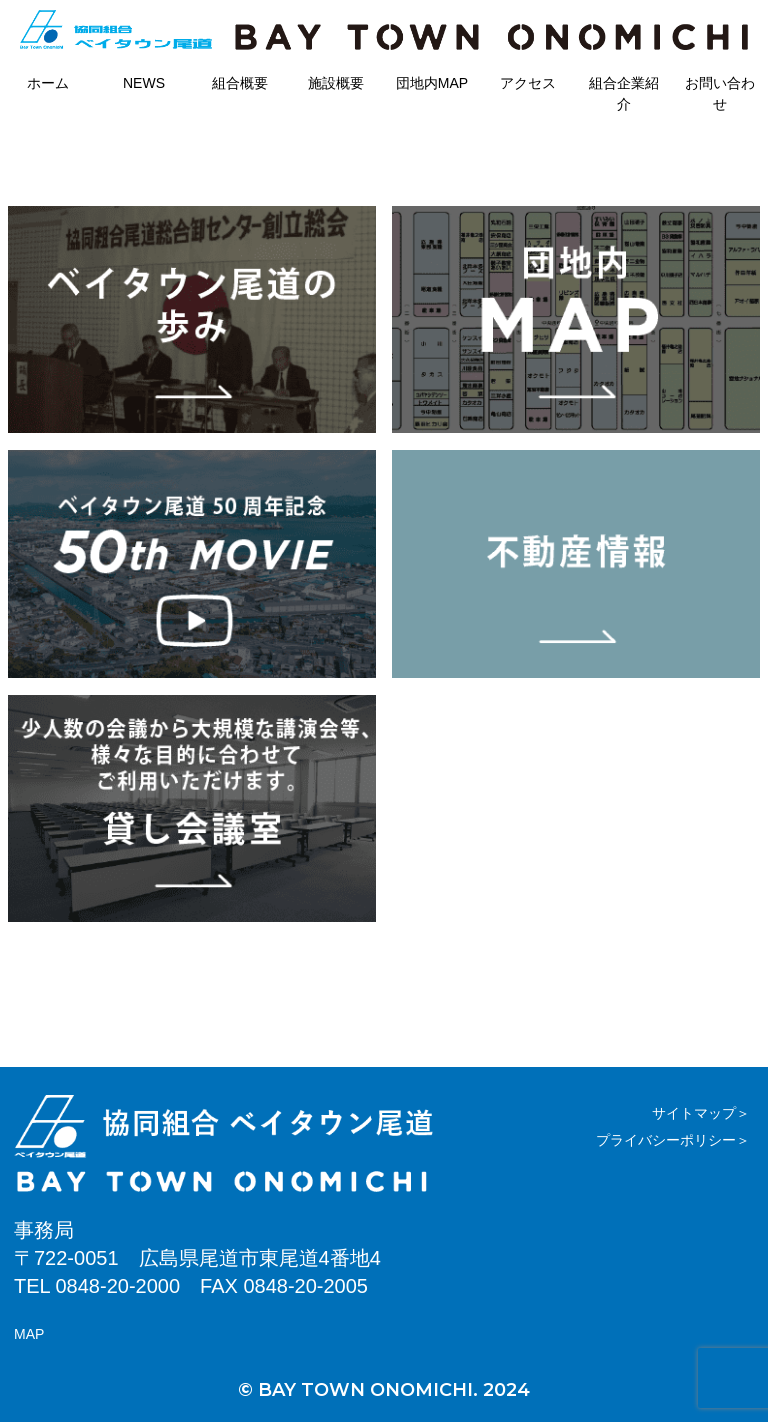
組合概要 (240, 83)
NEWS (144, 83)
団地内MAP (432, 83)
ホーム (48, 83)
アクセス (528, 83)
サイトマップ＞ (701, 1113)
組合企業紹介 (624, 93)
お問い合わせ (720, 93)
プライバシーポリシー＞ (673, 1140)
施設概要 (336, 83)
